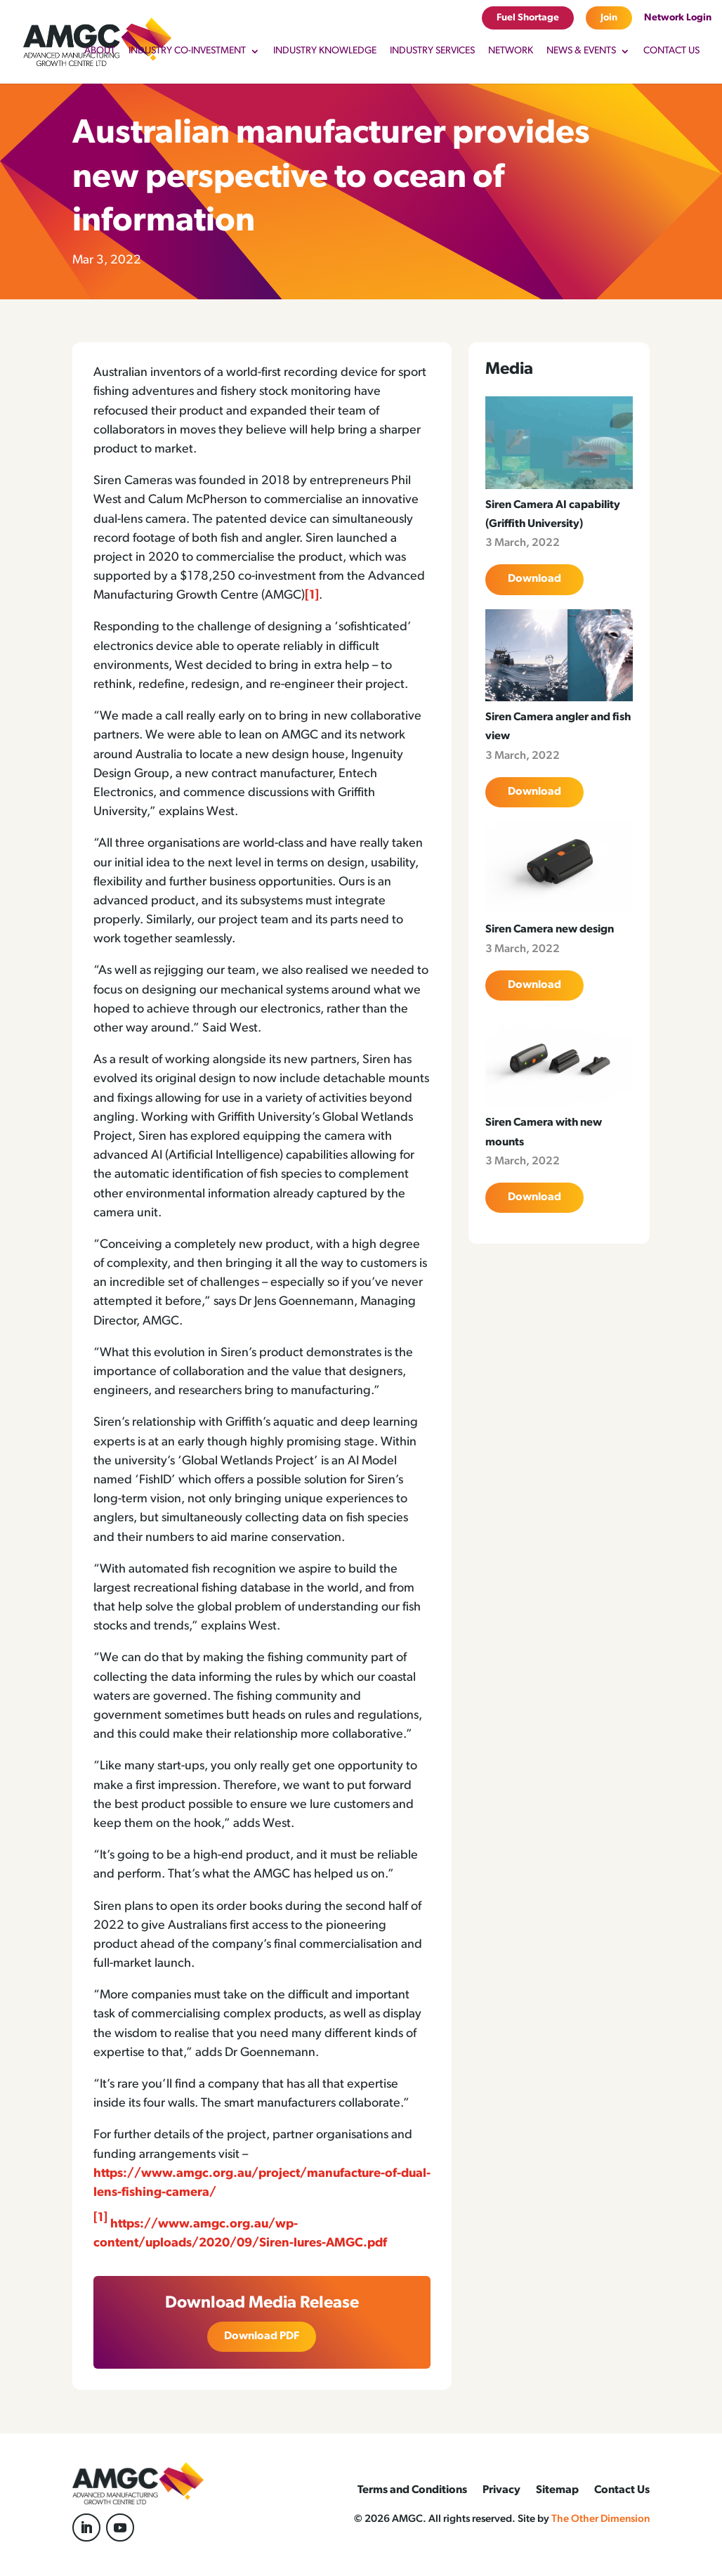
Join (608, 18)
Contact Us (671, 51)
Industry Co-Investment (187, 51)
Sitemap (557, 2490)
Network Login (677, 18)
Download (534, 579)
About (99, 51)
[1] (312, 595)
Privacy (501, 2490)
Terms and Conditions (412, 2490)
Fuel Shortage (528, 18)
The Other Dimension (600, 2519)
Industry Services (432, 51)
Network (510, 51)
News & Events (581, 51)
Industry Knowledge (324, 51)
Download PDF (261, 2336)
